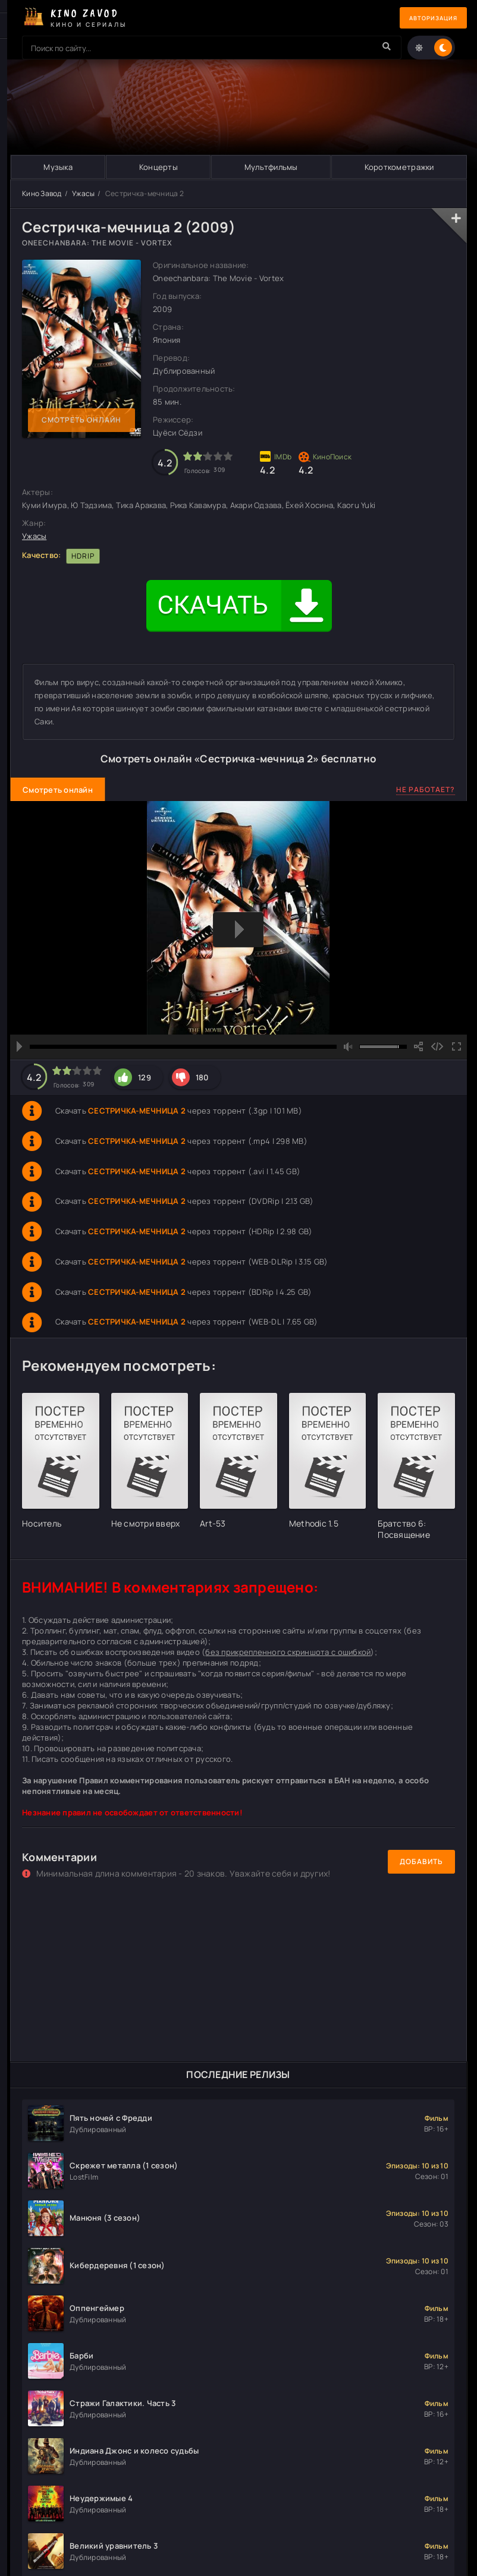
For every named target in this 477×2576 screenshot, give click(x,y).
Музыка (58, 167)
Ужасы (83, 193)
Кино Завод (42, 193)
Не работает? (425, 789)
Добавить (421, 1862)
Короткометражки (399, 167)
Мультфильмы (270, 167)
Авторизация (425, 18)
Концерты (158, 167)
